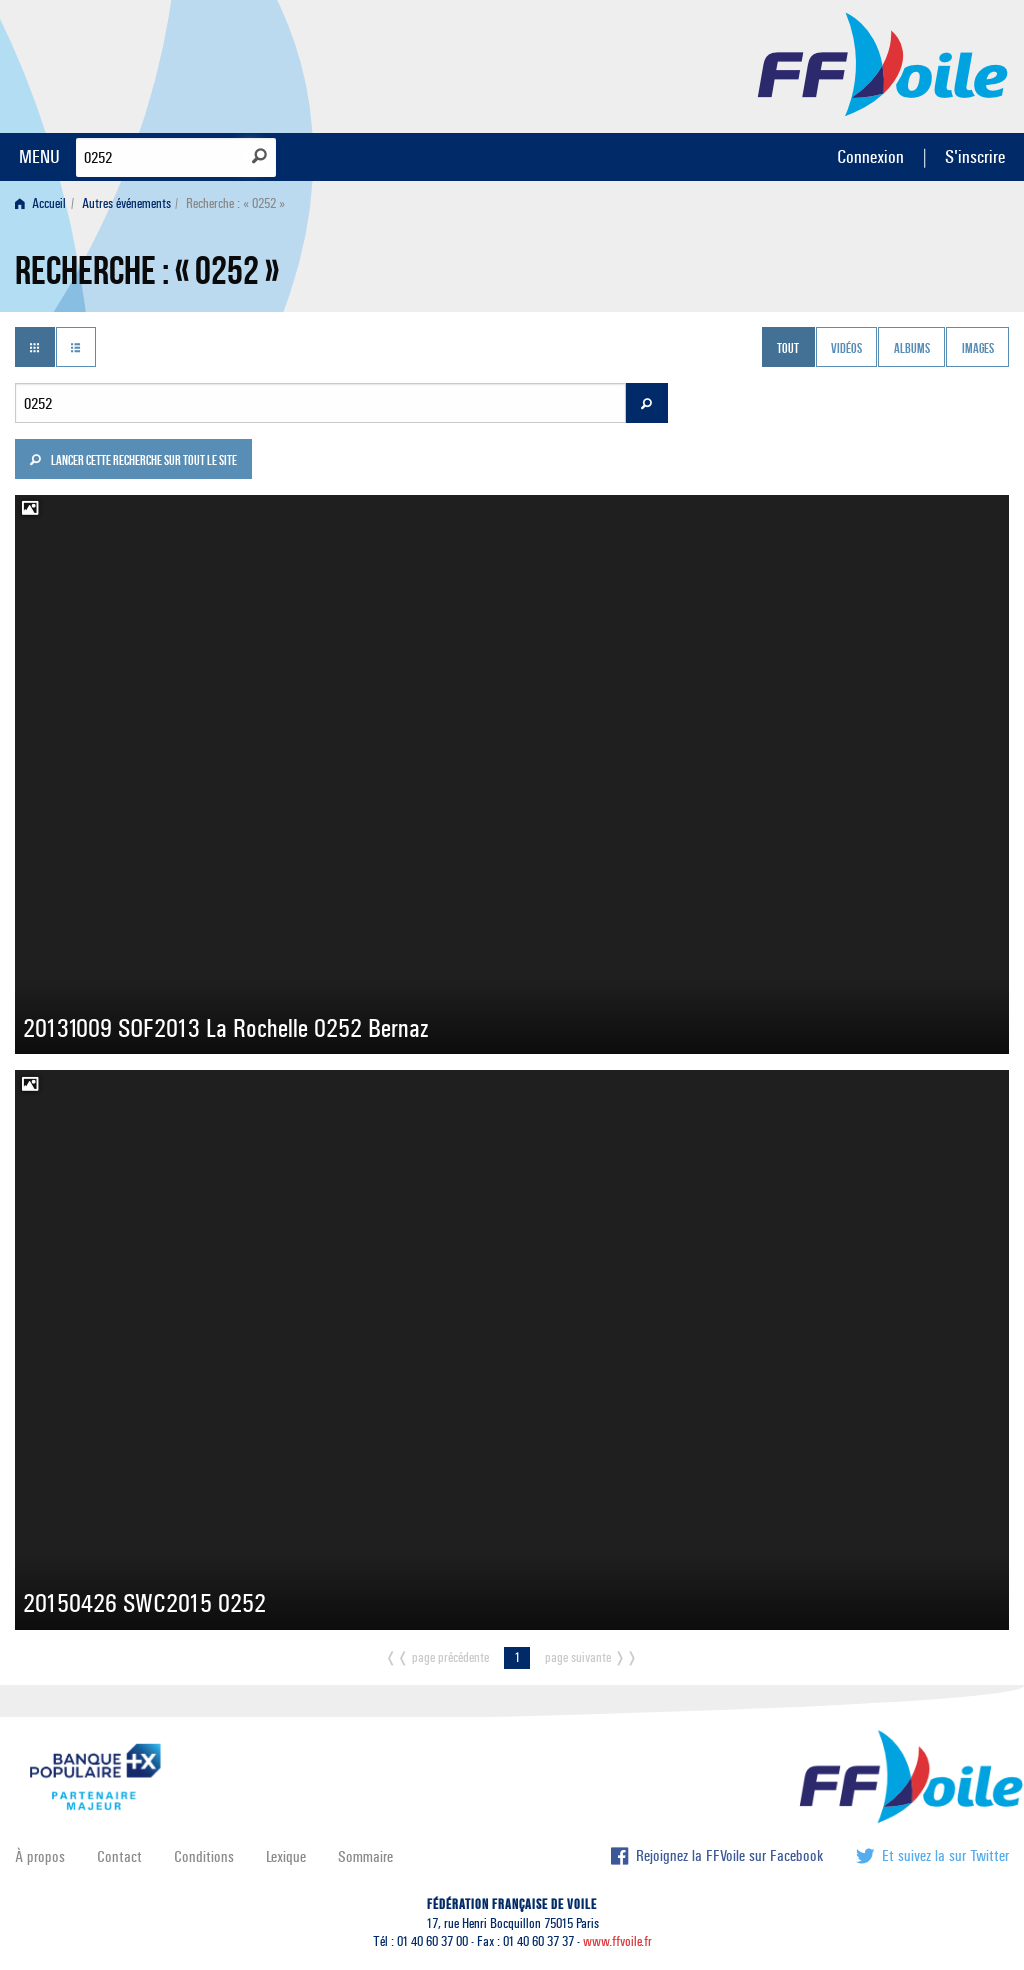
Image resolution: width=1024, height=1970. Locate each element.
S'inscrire (975, 156)
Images (978, 349)
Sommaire (365, 1856)
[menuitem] (44, 203)
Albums (912, 349)
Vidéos (846, 349)
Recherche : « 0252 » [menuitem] (235, 203)
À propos (40, 1856)
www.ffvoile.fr (617, 1941)
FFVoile (883, 63)
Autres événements (126, 203)
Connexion (870, 156)
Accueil (40, 203)
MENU (39, 156)
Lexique (286, 1856)
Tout (788, 349)
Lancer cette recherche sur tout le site (133, 462)
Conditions (204, 1856)
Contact (119, 1856)
